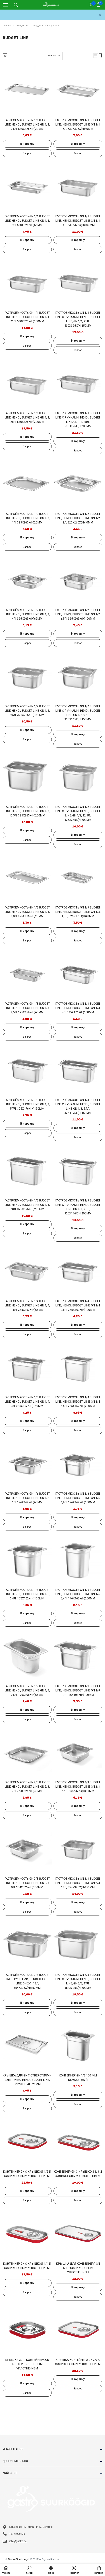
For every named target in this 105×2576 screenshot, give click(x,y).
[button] (95, 55)
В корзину (27, 144)
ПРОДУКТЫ (22, 25)
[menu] (5, 4)
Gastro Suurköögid (18, 2559)
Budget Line (53, 25)
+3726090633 (17, 2533)
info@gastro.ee (18, 2541)
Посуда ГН (37, 25)
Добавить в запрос (27, 153)
